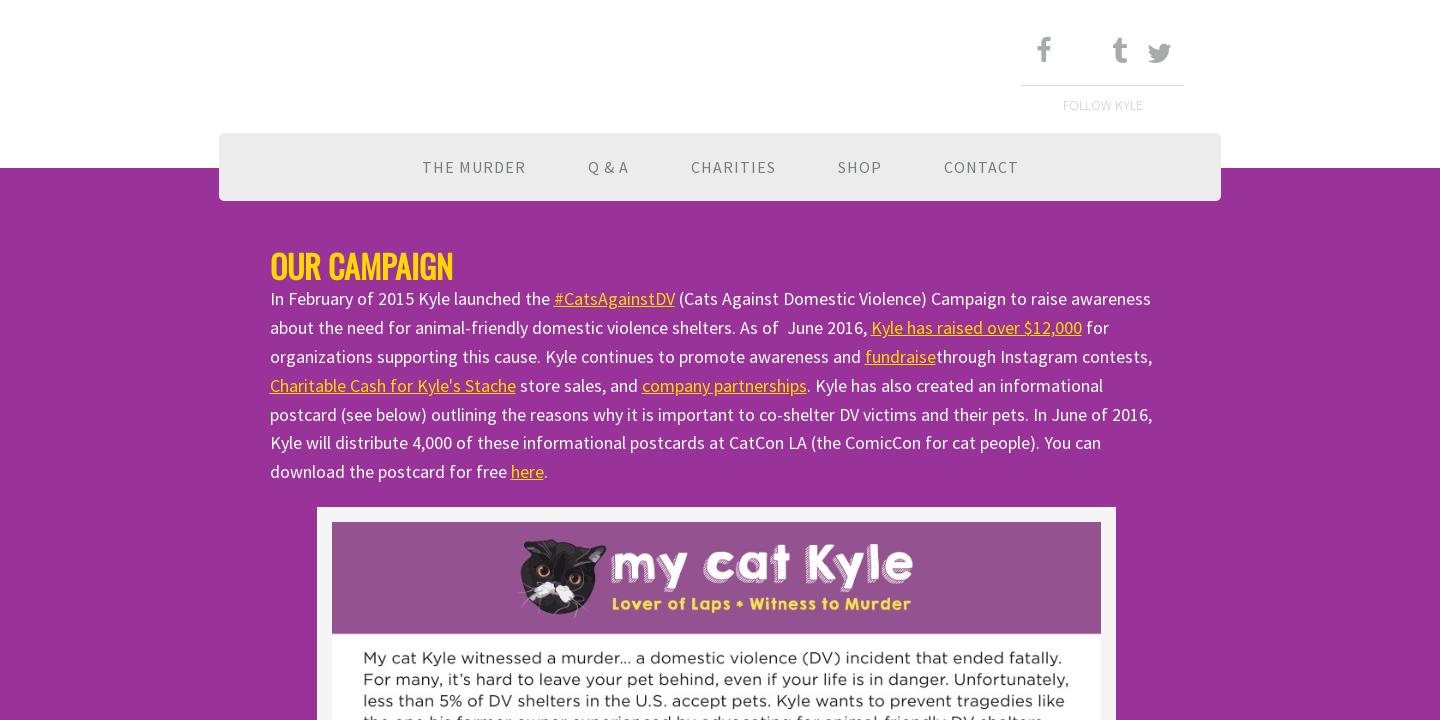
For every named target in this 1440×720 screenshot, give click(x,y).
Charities (733, 167)
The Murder (474, 167)
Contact (981, 167)
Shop (860, 167)
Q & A (608, 167)
